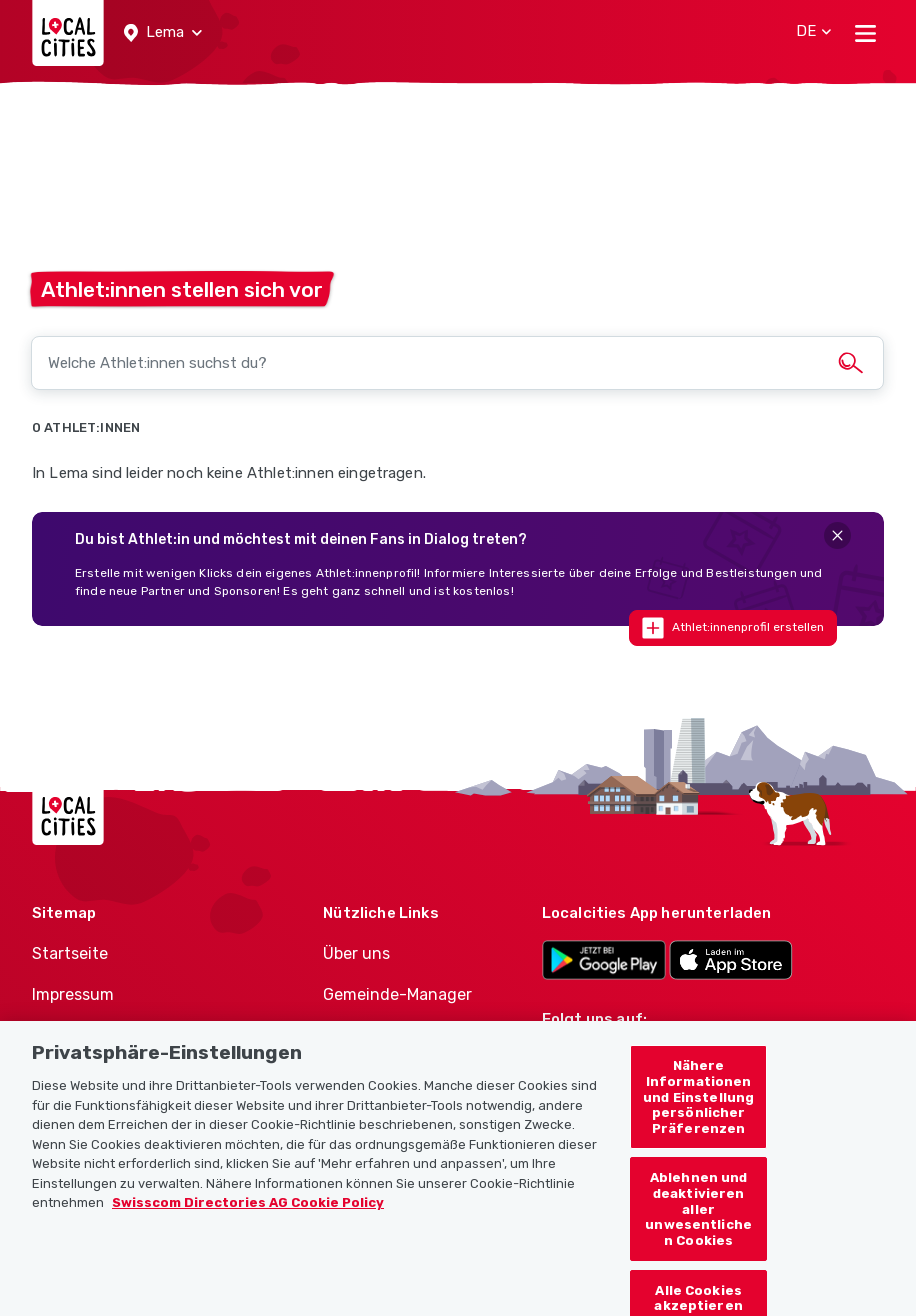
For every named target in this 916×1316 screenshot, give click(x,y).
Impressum (73, 994)
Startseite (70, 953)
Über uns (356, 953)
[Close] (837, 535)
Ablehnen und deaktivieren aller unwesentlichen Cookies (698, 1218)
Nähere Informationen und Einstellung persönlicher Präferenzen (698, 1106)
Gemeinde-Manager (397, 994)
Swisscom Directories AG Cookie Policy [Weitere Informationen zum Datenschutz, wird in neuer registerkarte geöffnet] (248, 1212)
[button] (163, 33)
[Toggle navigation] (865, 33)
